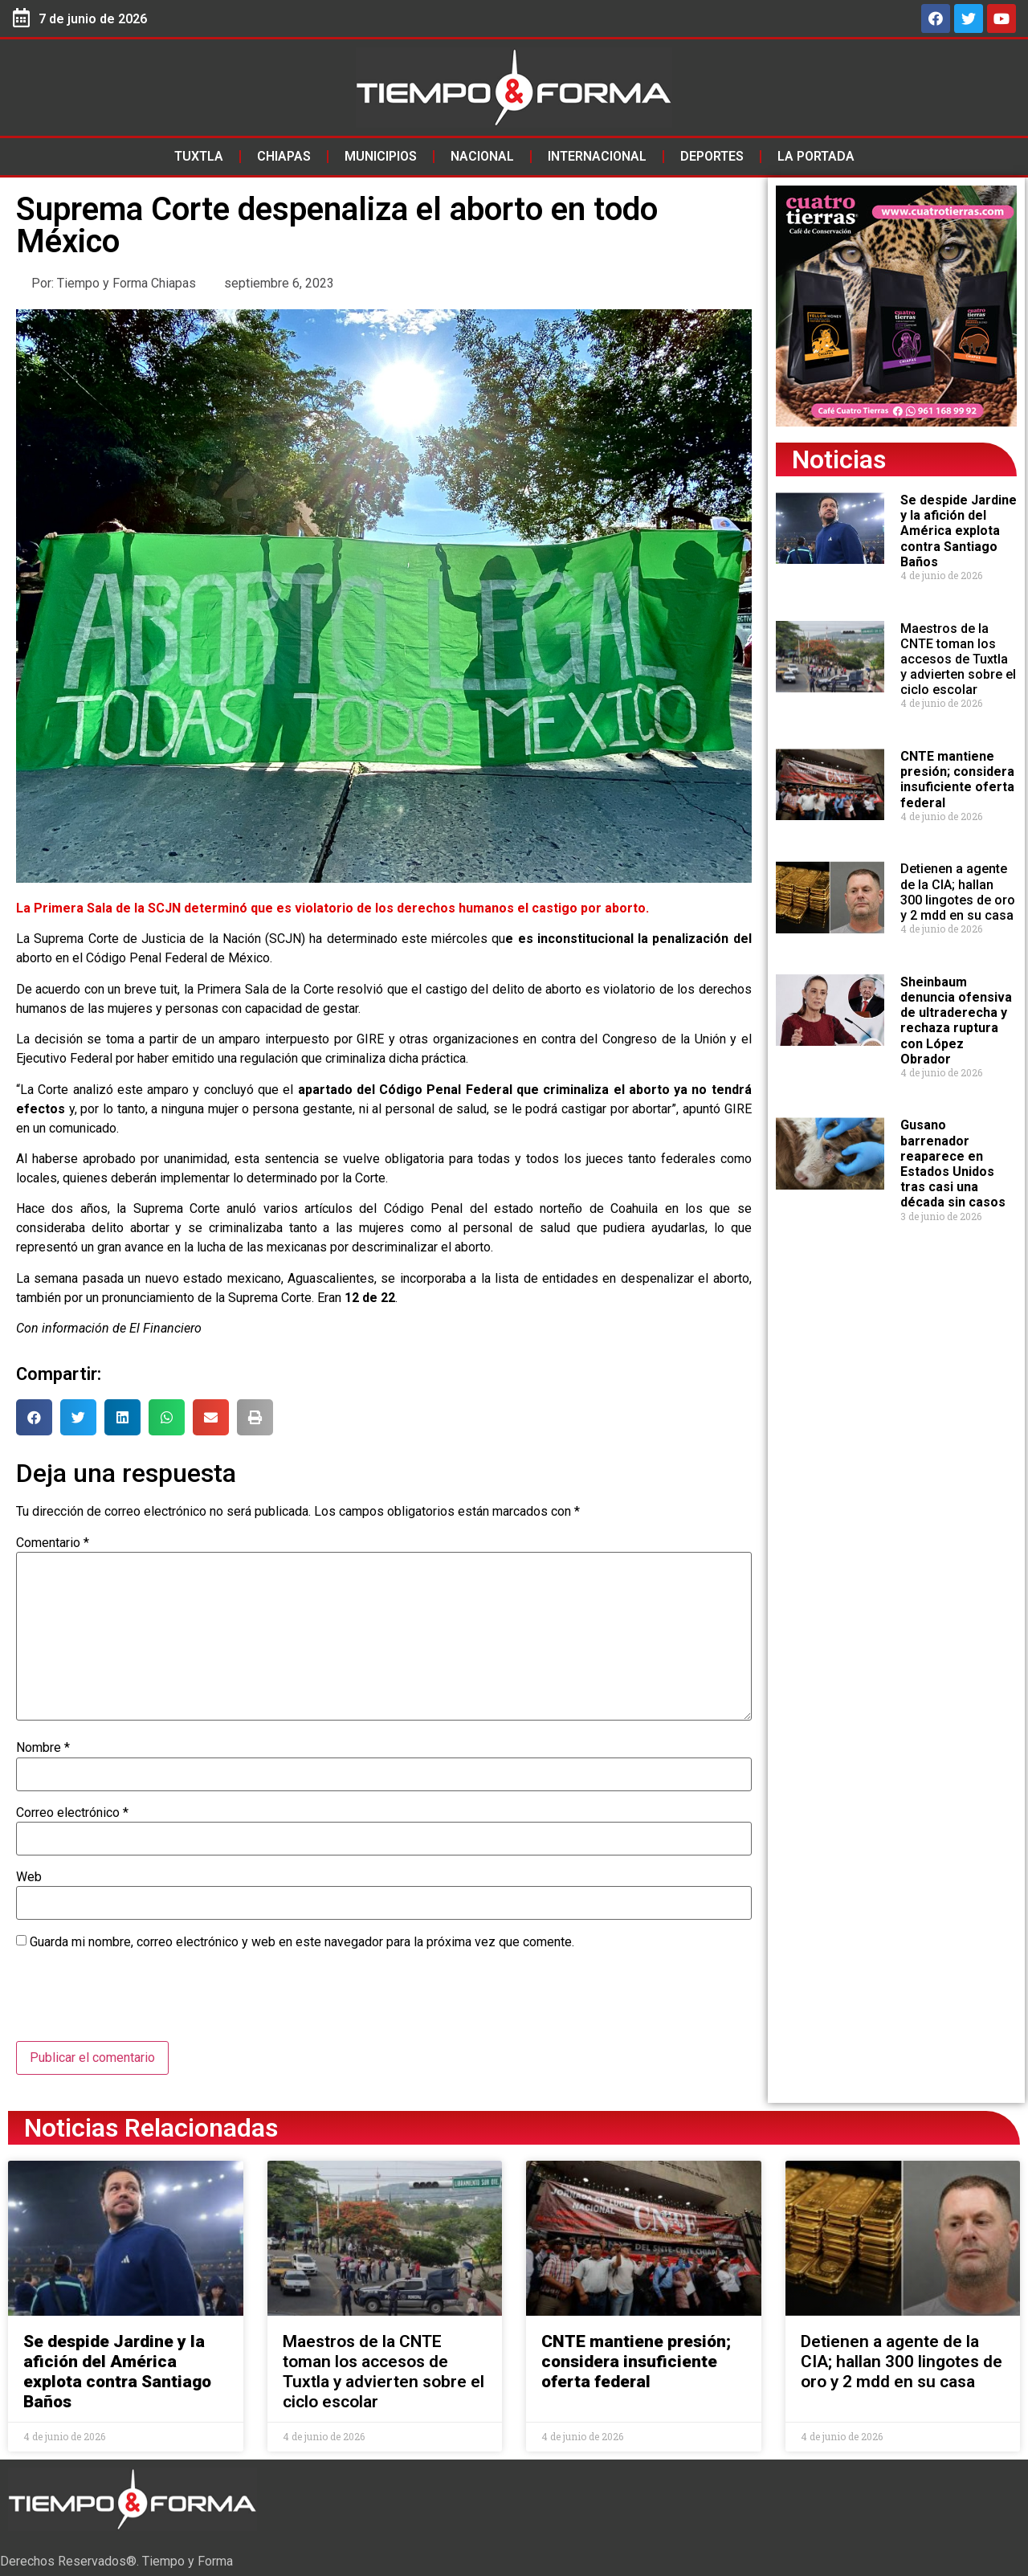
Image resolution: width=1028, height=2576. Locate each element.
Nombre (43, 1747)
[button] (34, 1417)
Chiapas (284, 156)
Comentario (52, 1543)
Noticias (839, 459)
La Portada (816, 156)
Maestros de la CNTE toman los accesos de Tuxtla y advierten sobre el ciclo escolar (958, 659)
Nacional (482, 156)
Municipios (381, 156)
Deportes (712, 156)
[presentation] (138, 2001)
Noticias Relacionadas (151, 2128)
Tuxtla (198, 156)
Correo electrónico (72, 1812)
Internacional (597, 156)
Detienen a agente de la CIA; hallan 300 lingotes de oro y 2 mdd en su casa (957, 892)
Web (29, 1877)
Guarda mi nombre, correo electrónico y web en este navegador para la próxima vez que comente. (302, 1942)
